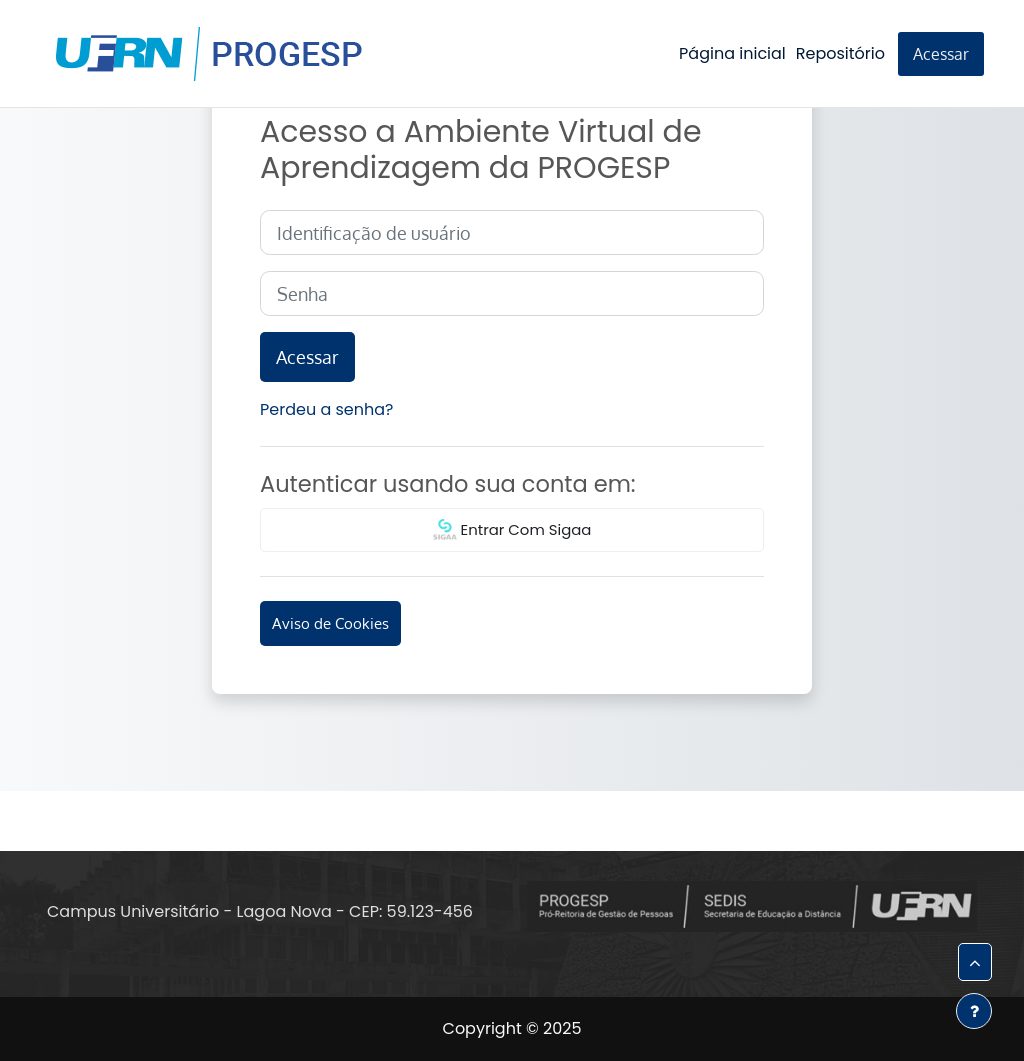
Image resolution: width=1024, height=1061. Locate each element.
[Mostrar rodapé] (974, 1011)
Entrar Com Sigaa (512, 531)
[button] (975, 962)
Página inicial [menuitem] (732, 53)
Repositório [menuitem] (840, 53)
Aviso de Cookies (330, 623)
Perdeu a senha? (326, 409)
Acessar (941, 54)
